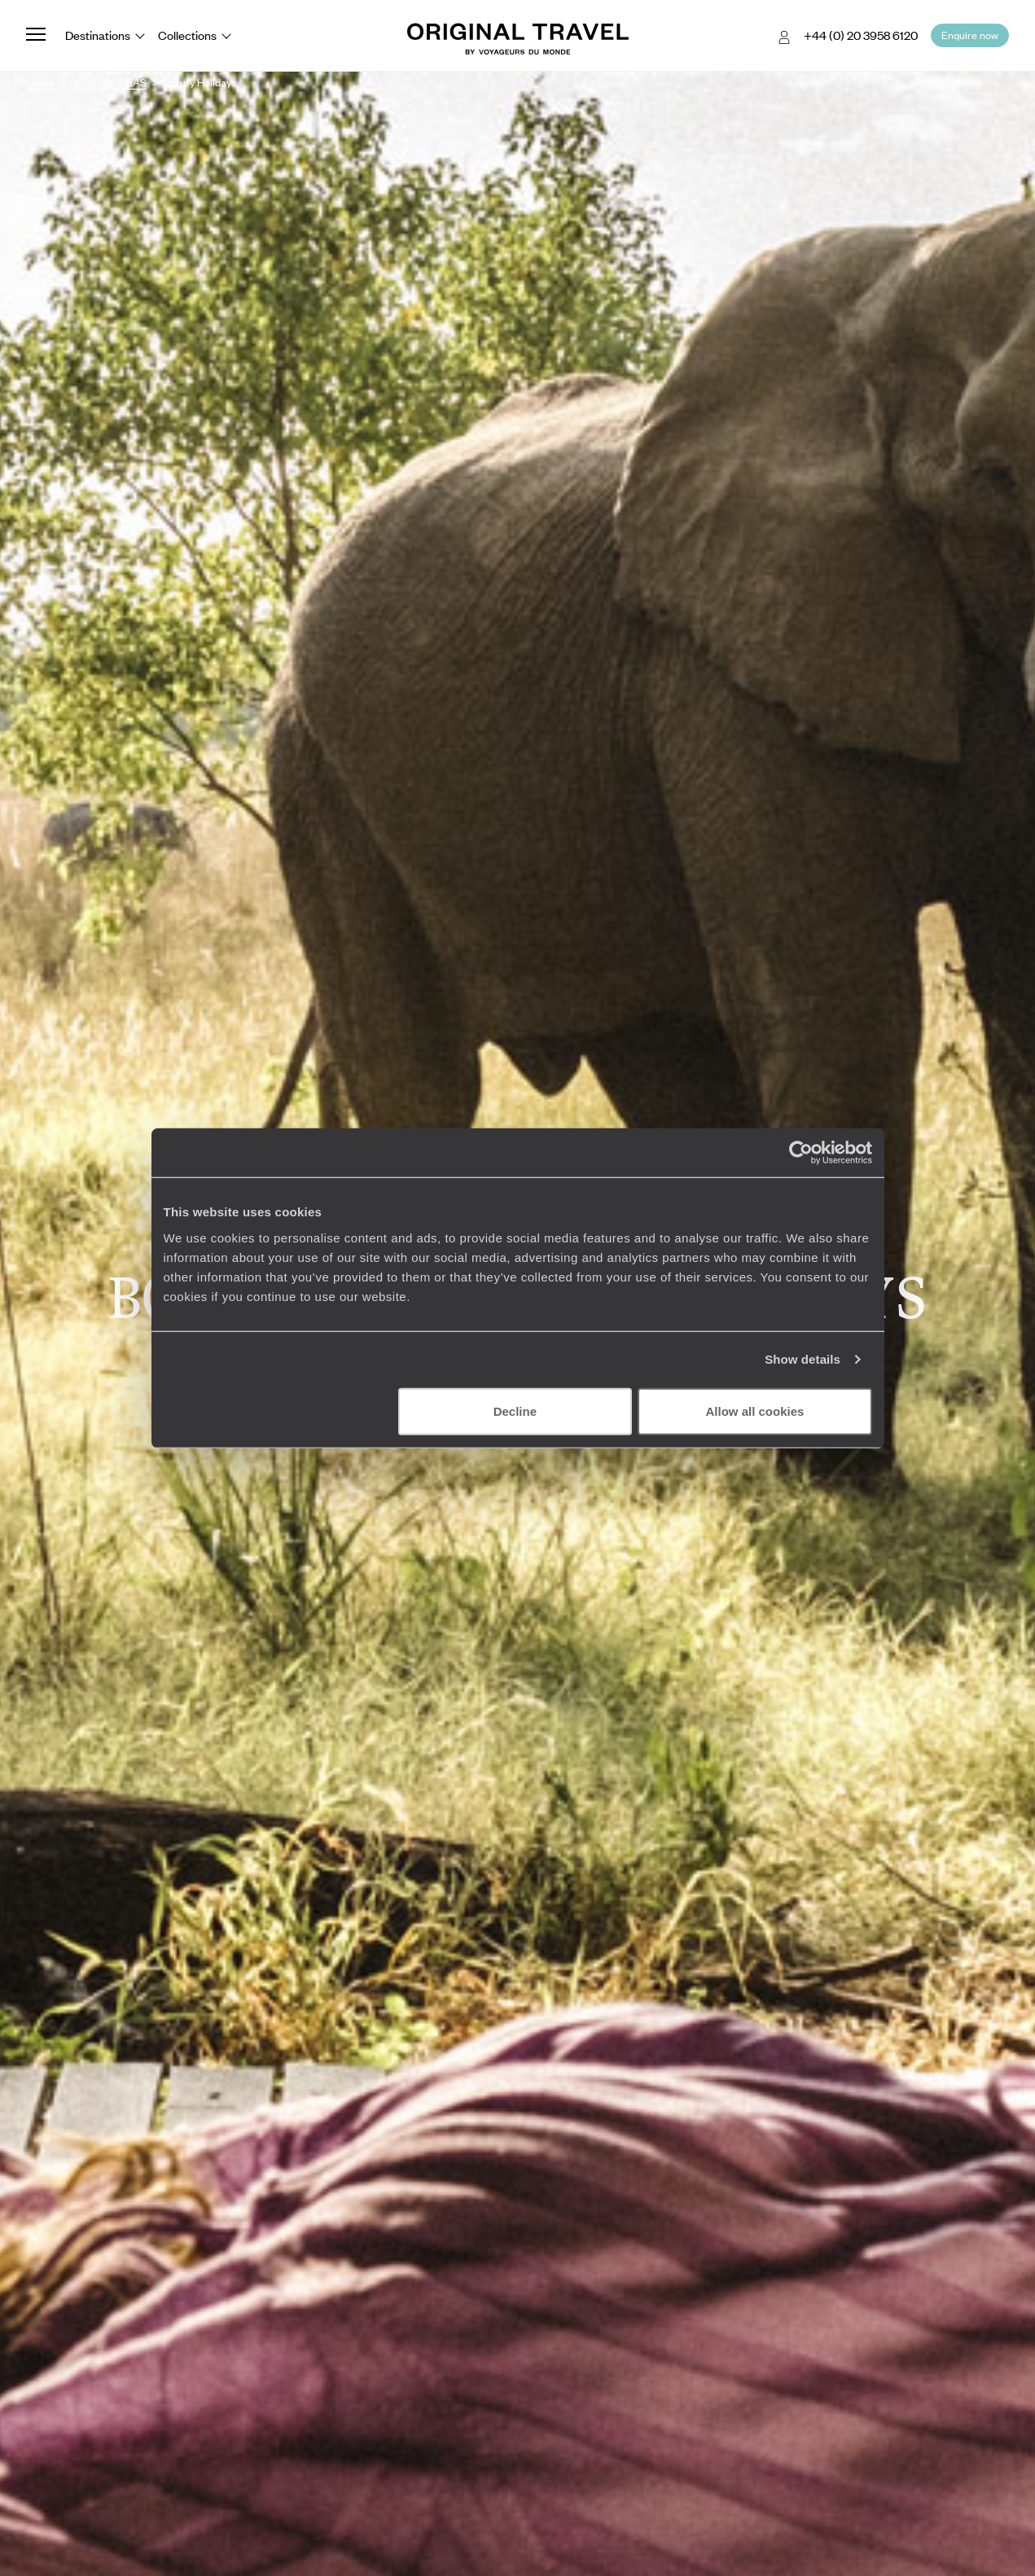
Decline (515, 1410)
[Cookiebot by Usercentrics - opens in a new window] (801, 1153)
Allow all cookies (755, 1410)
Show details (802, 1359)
